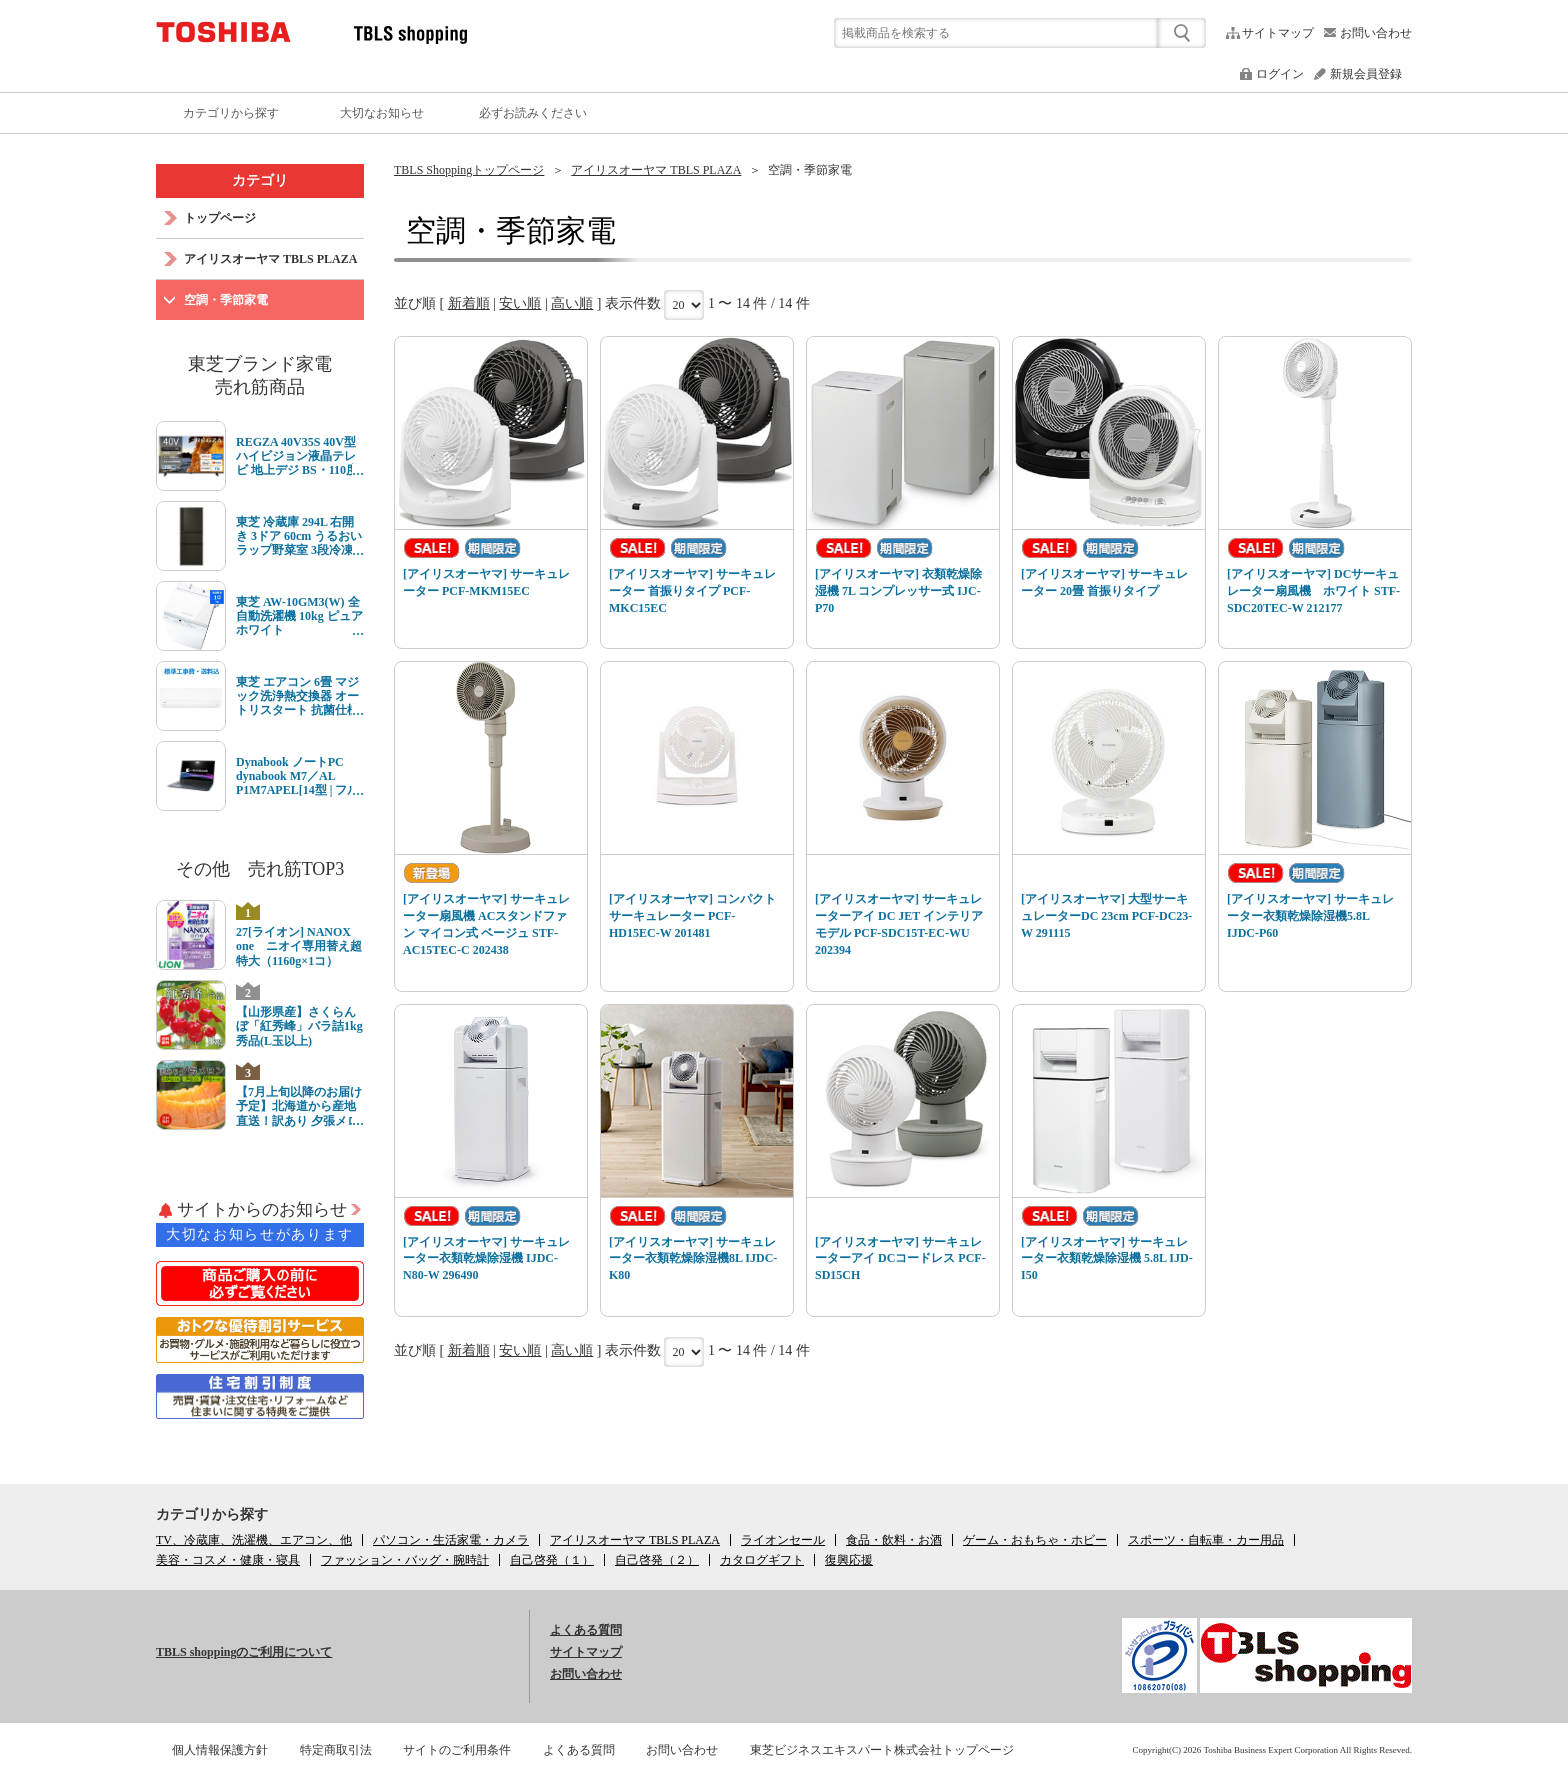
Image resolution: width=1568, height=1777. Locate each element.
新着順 (469, 303)
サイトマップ (1278, 33)
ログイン (1280, 74)
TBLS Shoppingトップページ (469, 170)
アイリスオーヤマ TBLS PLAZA (656, 170)
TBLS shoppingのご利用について (244, 1652)
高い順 (572, 303)
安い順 (520, 303)
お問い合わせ (1376, 33)
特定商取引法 (336, 1750)
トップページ (220, 218)
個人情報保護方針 (220, 1750)
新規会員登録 (1366, 74)
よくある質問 (586, 1630)
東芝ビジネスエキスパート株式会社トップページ (882, 1750)
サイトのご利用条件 (457, 1750)
